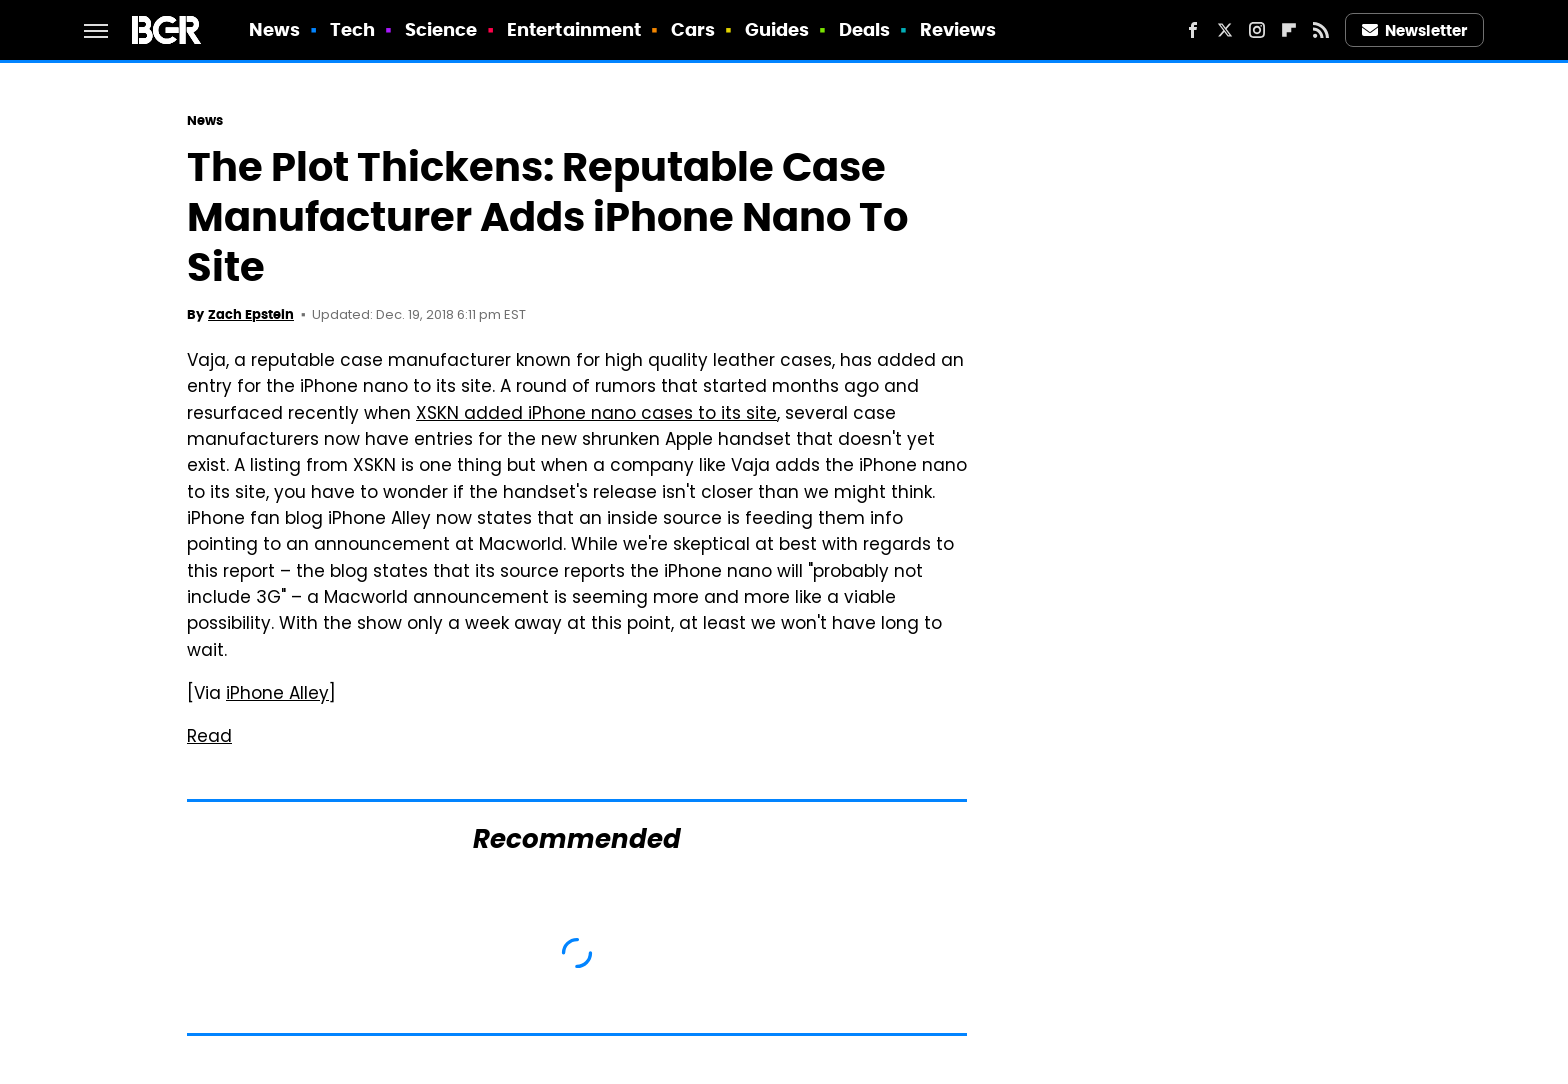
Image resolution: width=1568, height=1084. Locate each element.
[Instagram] (1257, 30)
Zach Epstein (251, 314)
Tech (352, 29)
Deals (865, 29)
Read (209, 738)
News (274, 29)
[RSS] (1321, 30)
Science (441, 29)
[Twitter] (1225, 30)
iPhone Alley (277, 695)
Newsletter (1415, 30)
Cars (693, 29)
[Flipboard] (1289, 30)
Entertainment (574, 29)
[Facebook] (1193, 30)
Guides (777, 29)
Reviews (958, 29)
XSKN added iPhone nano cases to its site (596, 415)
